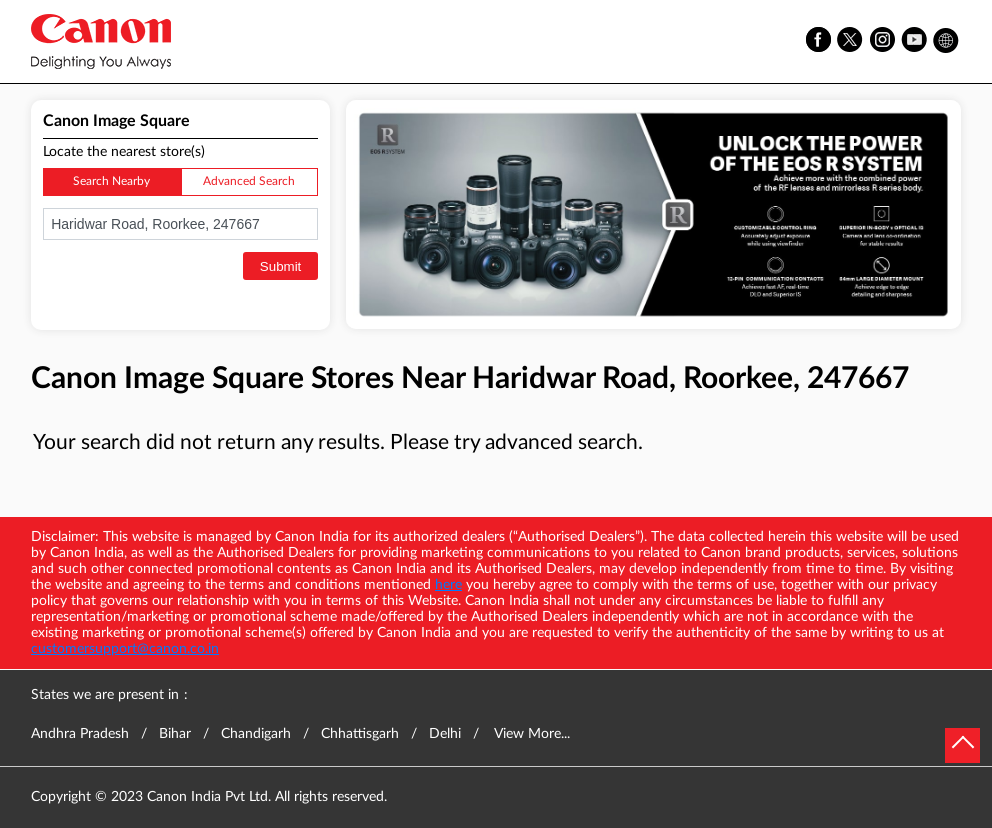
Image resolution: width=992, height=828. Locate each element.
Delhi (445, 734)
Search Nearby (111, 181)
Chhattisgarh (360, 734)
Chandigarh (256, 734)
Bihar (175, 734)
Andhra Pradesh (80, 734)
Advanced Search (249, 181)
